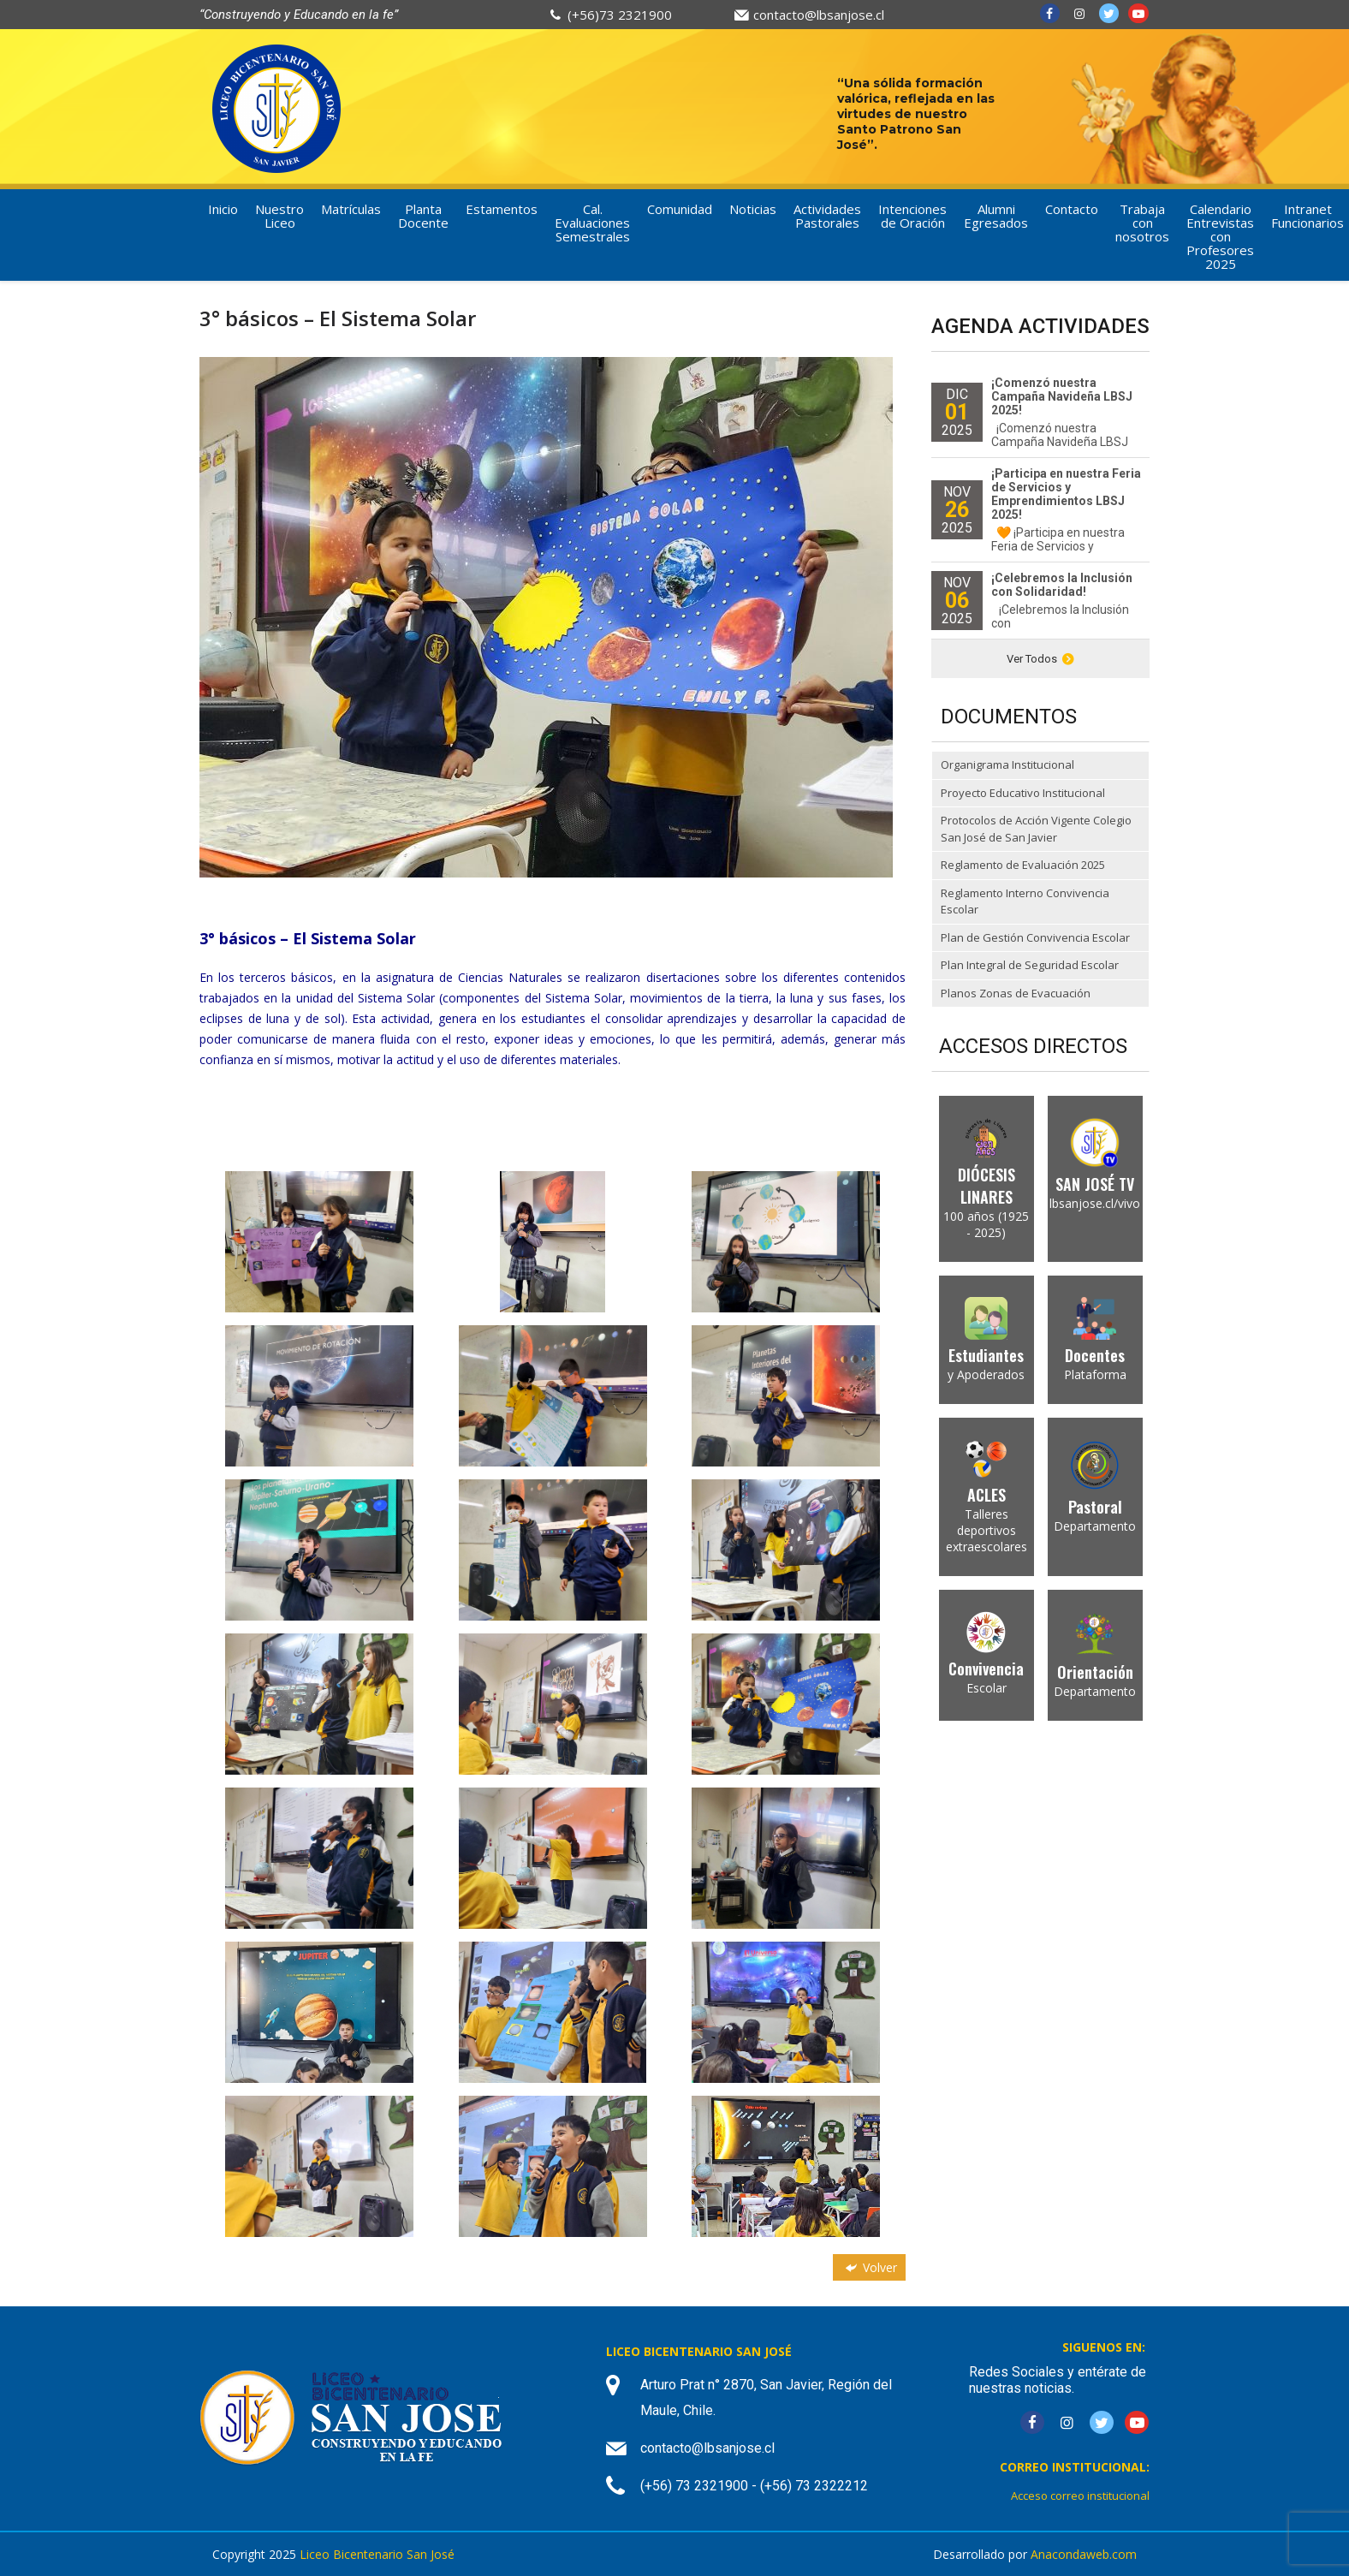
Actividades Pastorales (827, 215)
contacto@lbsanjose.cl (818, 14)
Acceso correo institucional (1080, 2495)
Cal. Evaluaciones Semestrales (592, 222)
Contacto (1071, 208)
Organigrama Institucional (1007, 764)
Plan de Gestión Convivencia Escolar (1035, 937)
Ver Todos (1040, 658)
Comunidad (679, 208)
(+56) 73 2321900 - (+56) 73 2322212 (754, 2486)
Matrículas (351, 208)
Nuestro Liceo (279, 215)
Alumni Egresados (996, 215)
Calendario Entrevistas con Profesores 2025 (1220, 236)
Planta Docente (423, 215)
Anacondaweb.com (1084, 2554)
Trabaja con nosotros (1142, 222)
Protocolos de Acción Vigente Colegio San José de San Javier (1036, 828)
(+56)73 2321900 (620, 14)
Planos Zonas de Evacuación (1015, 993)
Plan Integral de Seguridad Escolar (1030, 965)
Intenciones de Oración (912, 215)
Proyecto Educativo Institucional (1023, 792)
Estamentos (502, 208)
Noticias (752, 208)
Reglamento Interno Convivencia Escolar (1025, 901)
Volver (869, 2267)
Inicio (223, 208)
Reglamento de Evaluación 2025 (1023, 864)
